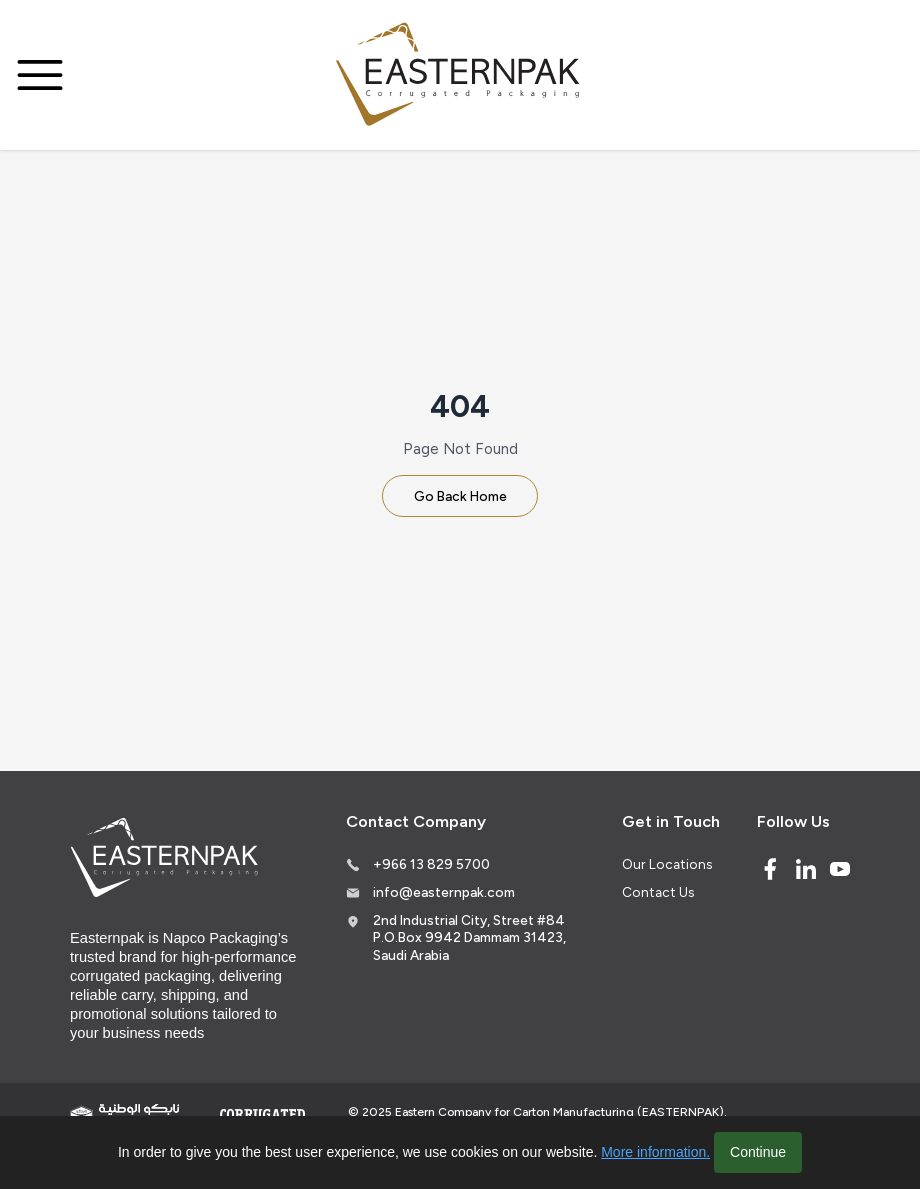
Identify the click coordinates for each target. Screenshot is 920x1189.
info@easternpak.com (444, 892)
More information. (655, 1152)
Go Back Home (460, 496)
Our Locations (667, 864)
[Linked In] (806, 869)
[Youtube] (840, 869)
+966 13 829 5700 (431, 864)
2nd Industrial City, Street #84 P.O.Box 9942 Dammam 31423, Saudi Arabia (469, 937)
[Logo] (460, 75)
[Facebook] (770, 869)
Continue (758, 1152)
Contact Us (658, 892)
